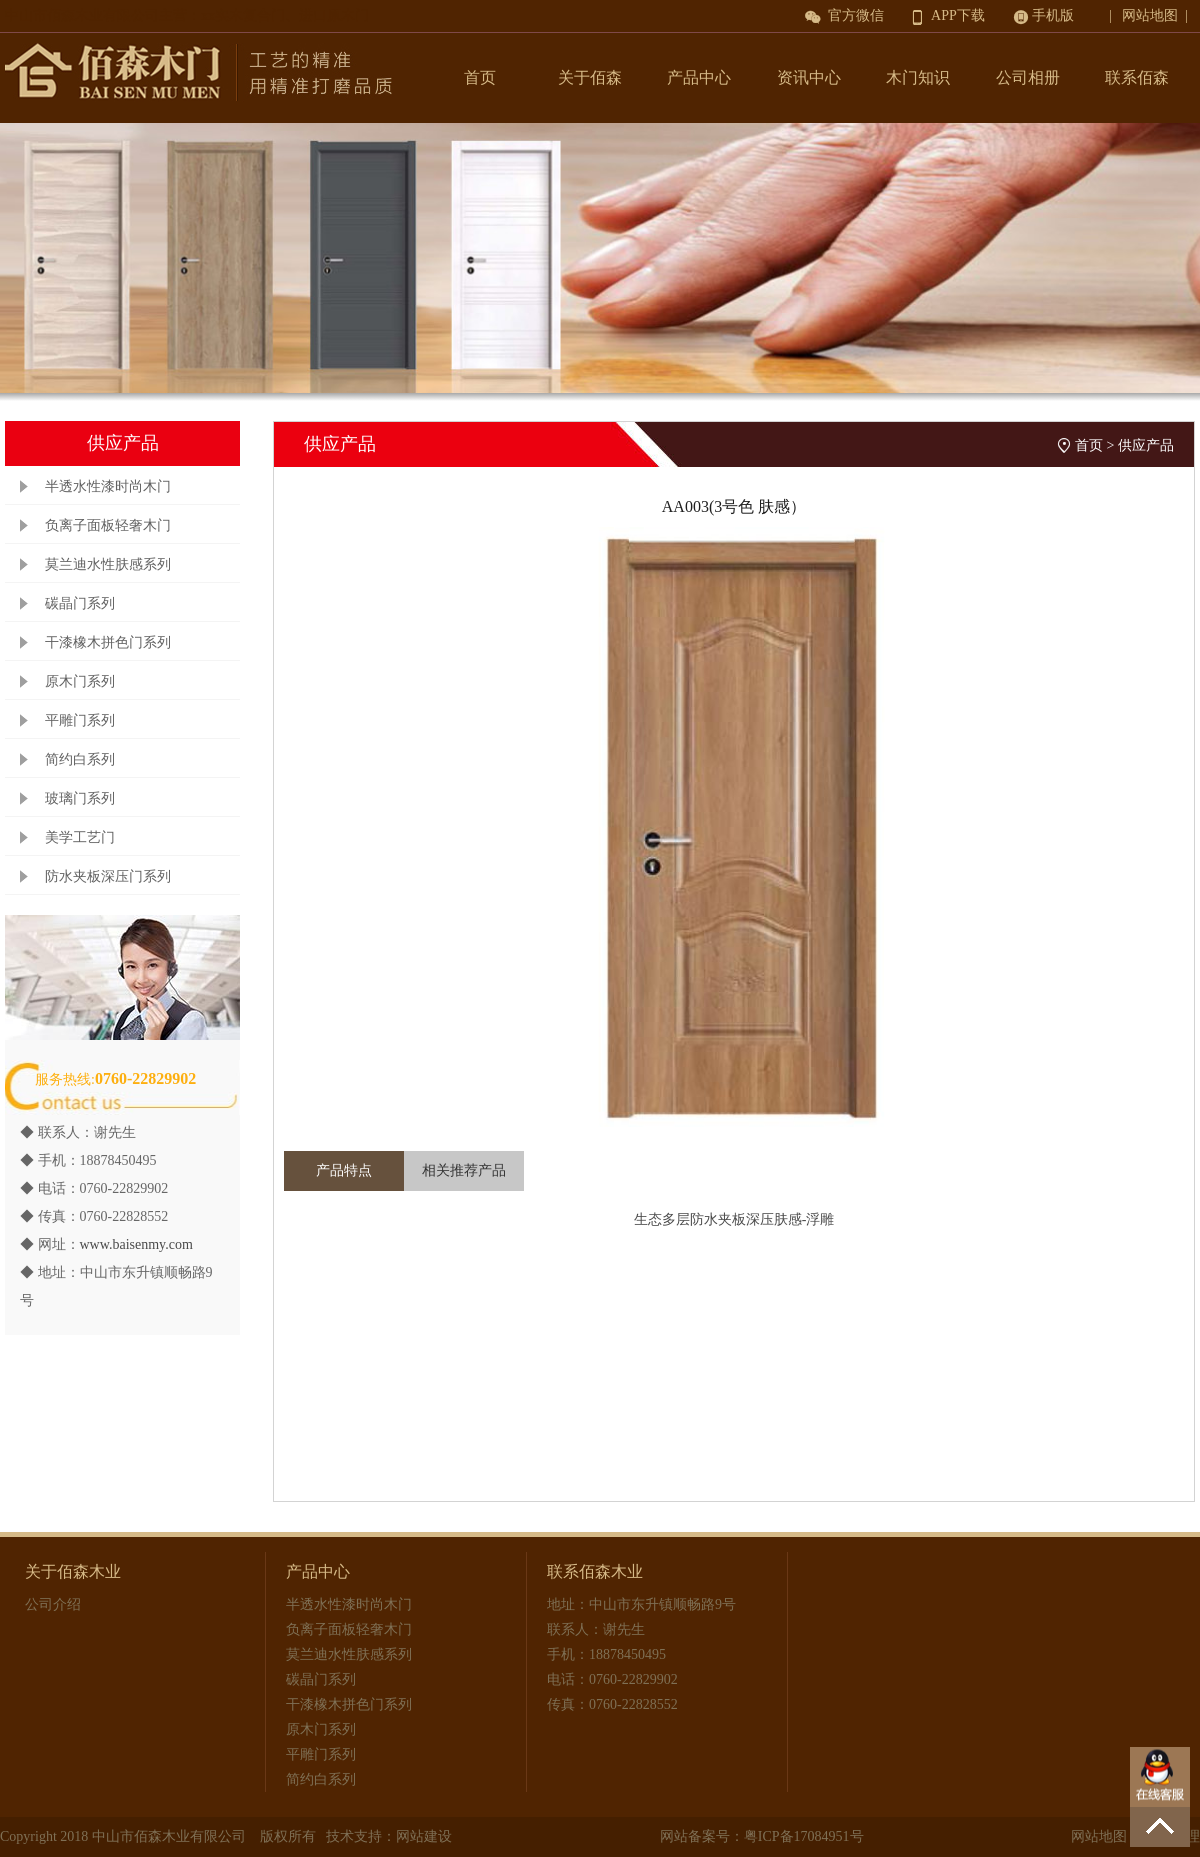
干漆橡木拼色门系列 (108, 642)
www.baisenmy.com (136, 1244)
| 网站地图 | (1152, 15)
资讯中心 (809, 77)
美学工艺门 (80, 837)
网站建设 (424, 1836)
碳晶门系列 (80, 603)
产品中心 (699, 77)
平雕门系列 (80, 720)
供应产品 (1146, 445)
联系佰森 (1137, 77)
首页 (480, 77)
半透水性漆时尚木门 (108, 486)
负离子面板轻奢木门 (108, 525)
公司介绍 (53, 1604)
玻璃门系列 (80, 798)
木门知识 (918, 77)
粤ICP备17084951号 (804, 1836)
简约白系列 (80, 759)
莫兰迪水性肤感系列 (108, 564)
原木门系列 (80, 681)
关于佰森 (590, 77)
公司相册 (1028, 77)
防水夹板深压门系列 (108, 876)
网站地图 (1099, 1836)
